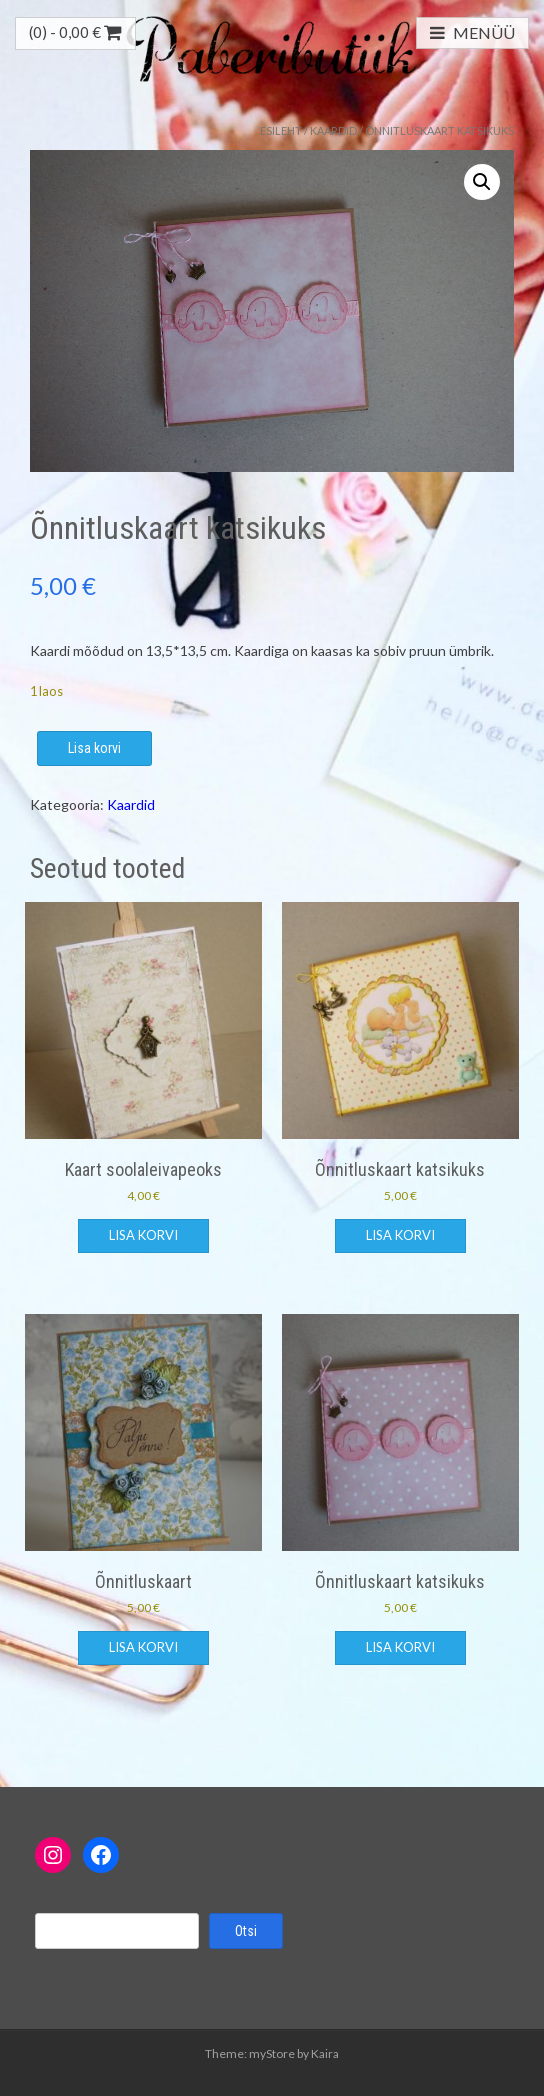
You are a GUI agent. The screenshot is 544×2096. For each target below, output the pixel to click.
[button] (482, 182)
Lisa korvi (94, 748)
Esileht (281, 130)
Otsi (246, 1931)
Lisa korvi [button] (143, 1235)
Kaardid (333, 130)
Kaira (325, 2053)
